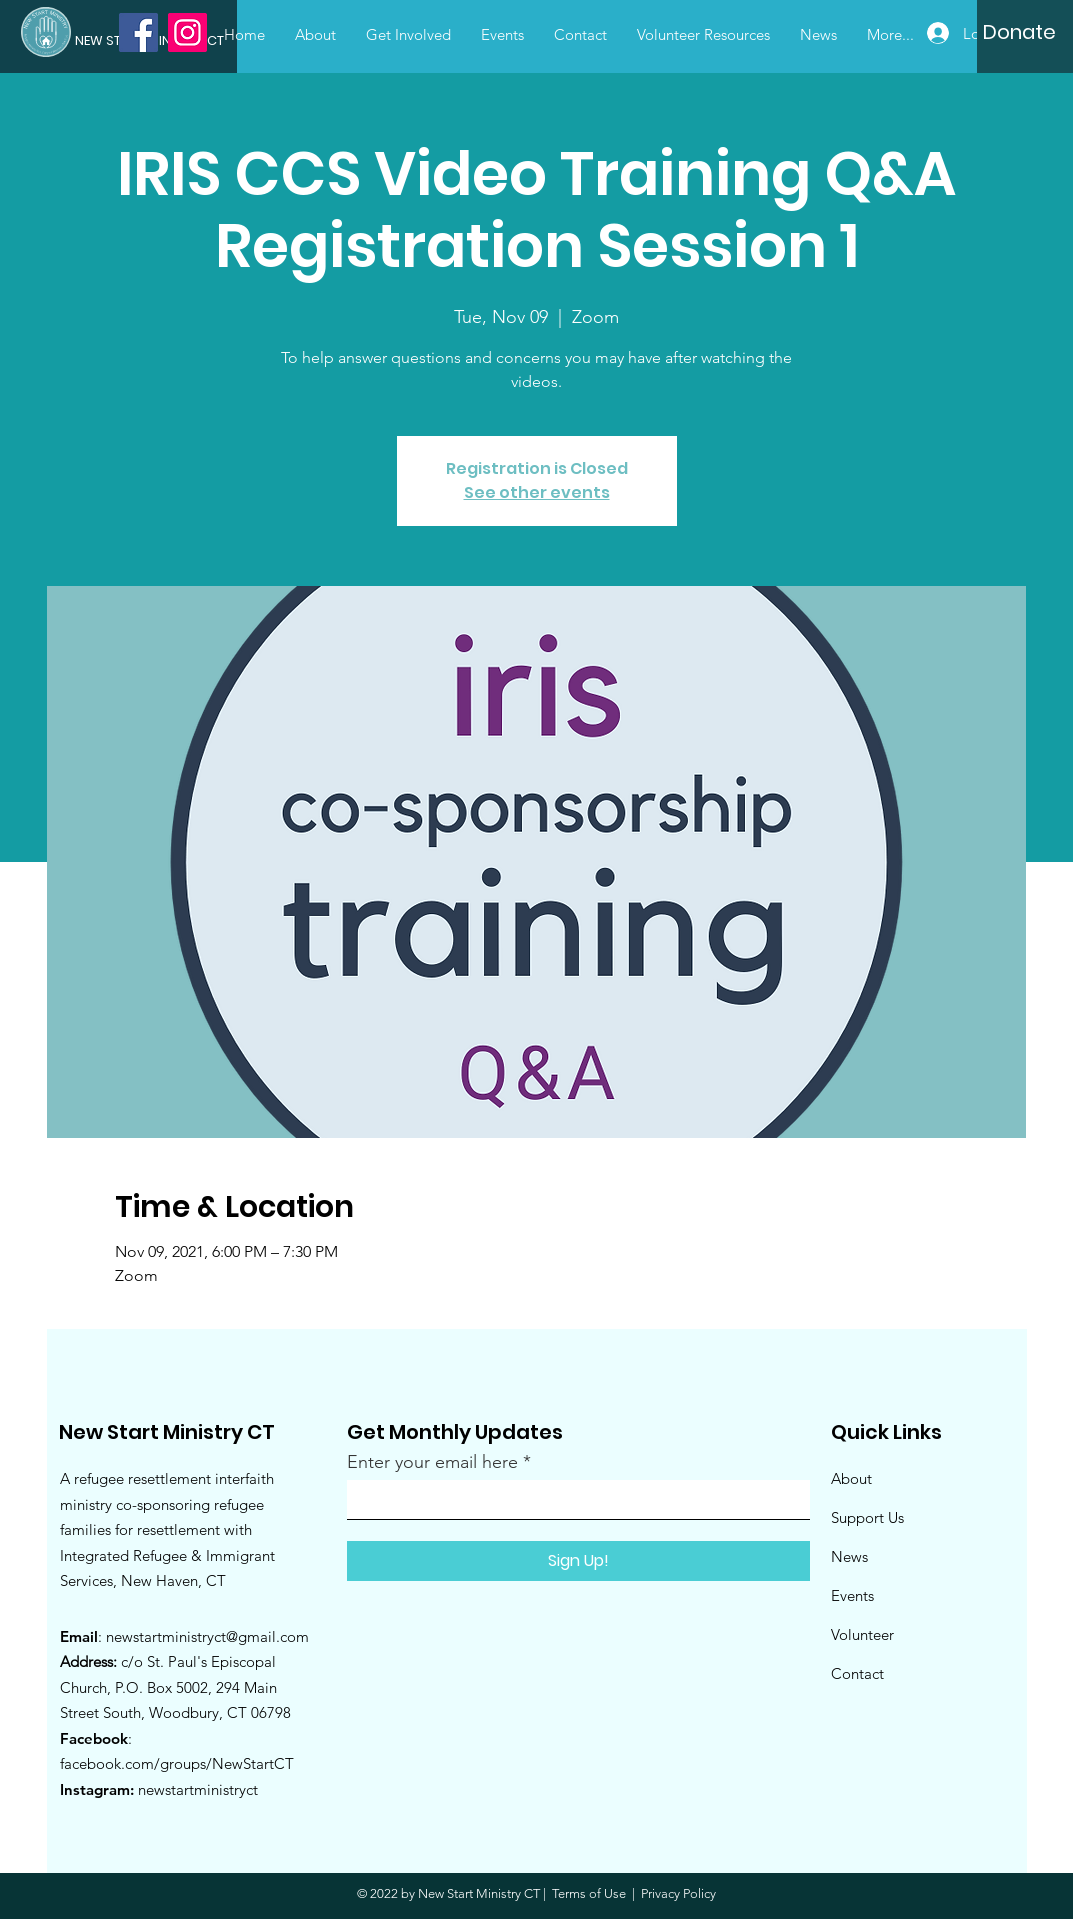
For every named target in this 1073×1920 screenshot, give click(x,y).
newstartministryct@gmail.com (207, 1636)
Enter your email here (432, 1462)
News (849, 1556)
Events (852, 1595)
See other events (537, 492)
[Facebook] (138, 32)
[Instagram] (187, 32)
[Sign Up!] (578, 1561)
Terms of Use (589, 1893)
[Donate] (1019, 32)
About (851, 1478)
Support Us (867, 1517)
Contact (857, 1673)
